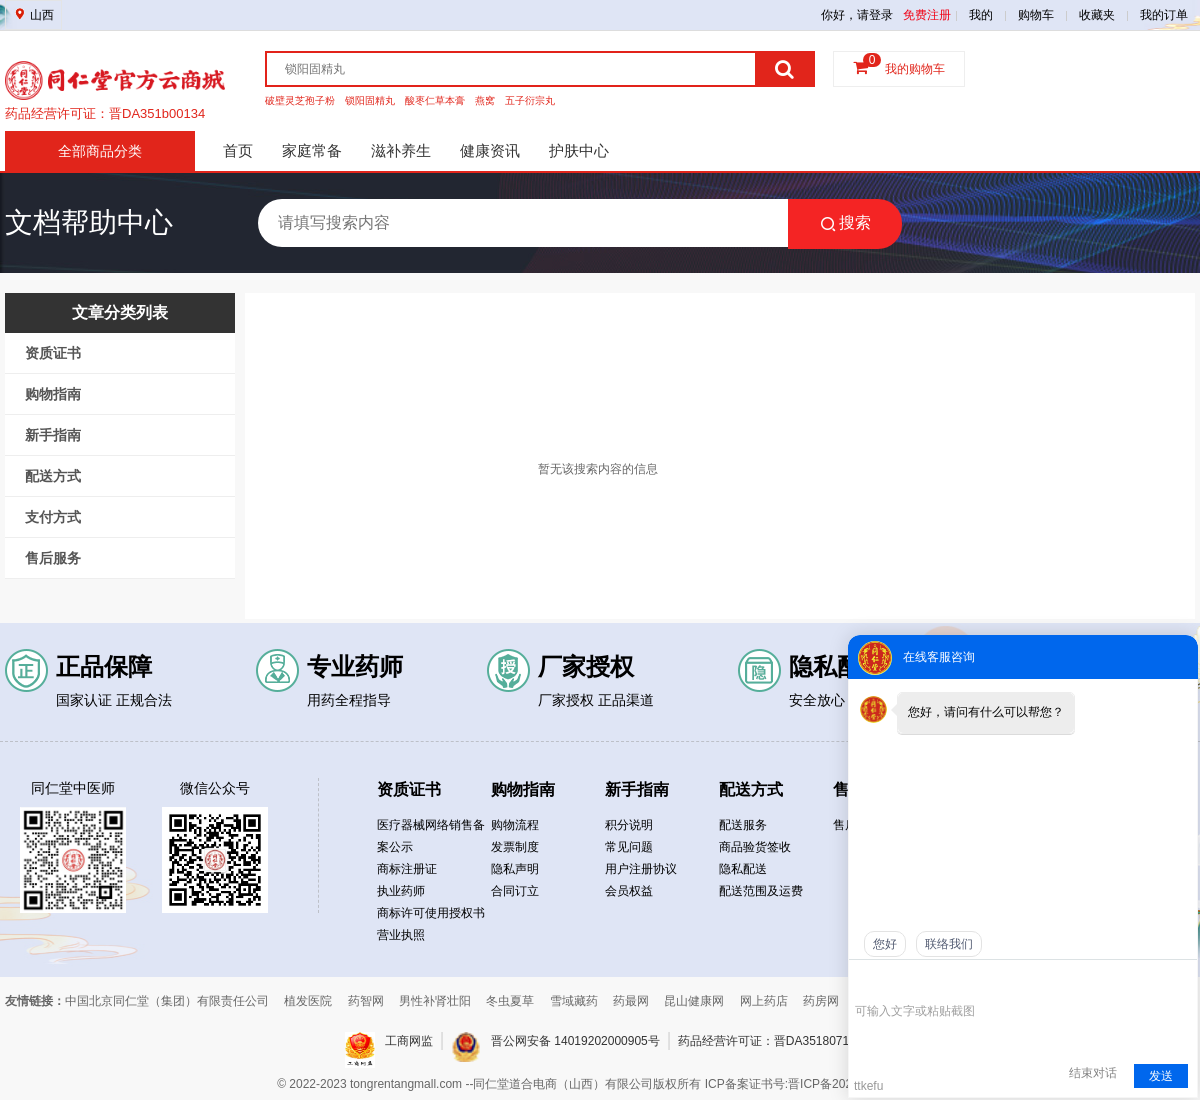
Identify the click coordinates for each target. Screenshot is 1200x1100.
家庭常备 (312, 150)
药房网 (821, 1001)
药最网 (631, 1001)
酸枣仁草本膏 (435, 100)
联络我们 (949, 944)
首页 (238, 150)
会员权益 (629, 891)
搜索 (845, 223)
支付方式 (53, 517)
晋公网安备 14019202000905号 (575, 1041)
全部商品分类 (100, 151)
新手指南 (53, 435)
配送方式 (53, 476)
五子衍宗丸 (530, 100)
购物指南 (53, 394)
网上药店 (764, 1001)
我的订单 (1164, 15)
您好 (885, 944)
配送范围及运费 (761, 891)
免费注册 (927, 15)
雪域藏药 (574, 1001)
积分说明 (629, 825)
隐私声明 (515, 869)
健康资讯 (490, 150)
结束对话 (1093, 1073)
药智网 (366, 1001)
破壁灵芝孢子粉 (300, 100)
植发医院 (308, 1001)
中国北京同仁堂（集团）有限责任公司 (167, 1001)
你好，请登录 (857, 15)
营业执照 (401, 935)
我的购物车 (915, 69)
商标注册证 (407, 869)
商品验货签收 (755, 847)
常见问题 (629, 847)
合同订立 (515, 891)
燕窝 (485, 100)
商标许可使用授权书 (431, 913)
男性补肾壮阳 (435, 1001)
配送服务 (743, 825)
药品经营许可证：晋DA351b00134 (105, 116)
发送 (1161, 1076)
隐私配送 (743, 869)
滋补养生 (401, 150)
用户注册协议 (641, 869)
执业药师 (401, 891)
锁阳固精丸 (370, 100)
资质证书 (53, 353)
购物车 (1036, 15)
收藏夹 (1097, 15)
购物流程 (515, 825)
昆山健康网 (694, 1001)
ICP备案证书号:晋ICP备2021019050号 (808, 1084)
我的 (981, 15)
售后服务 (53, 558)
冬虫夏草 (510, 1001)
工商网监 (409, 1041)
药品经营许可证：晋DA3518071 (763, 1041)
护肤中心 (579, 150)
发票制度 (515, 847)
